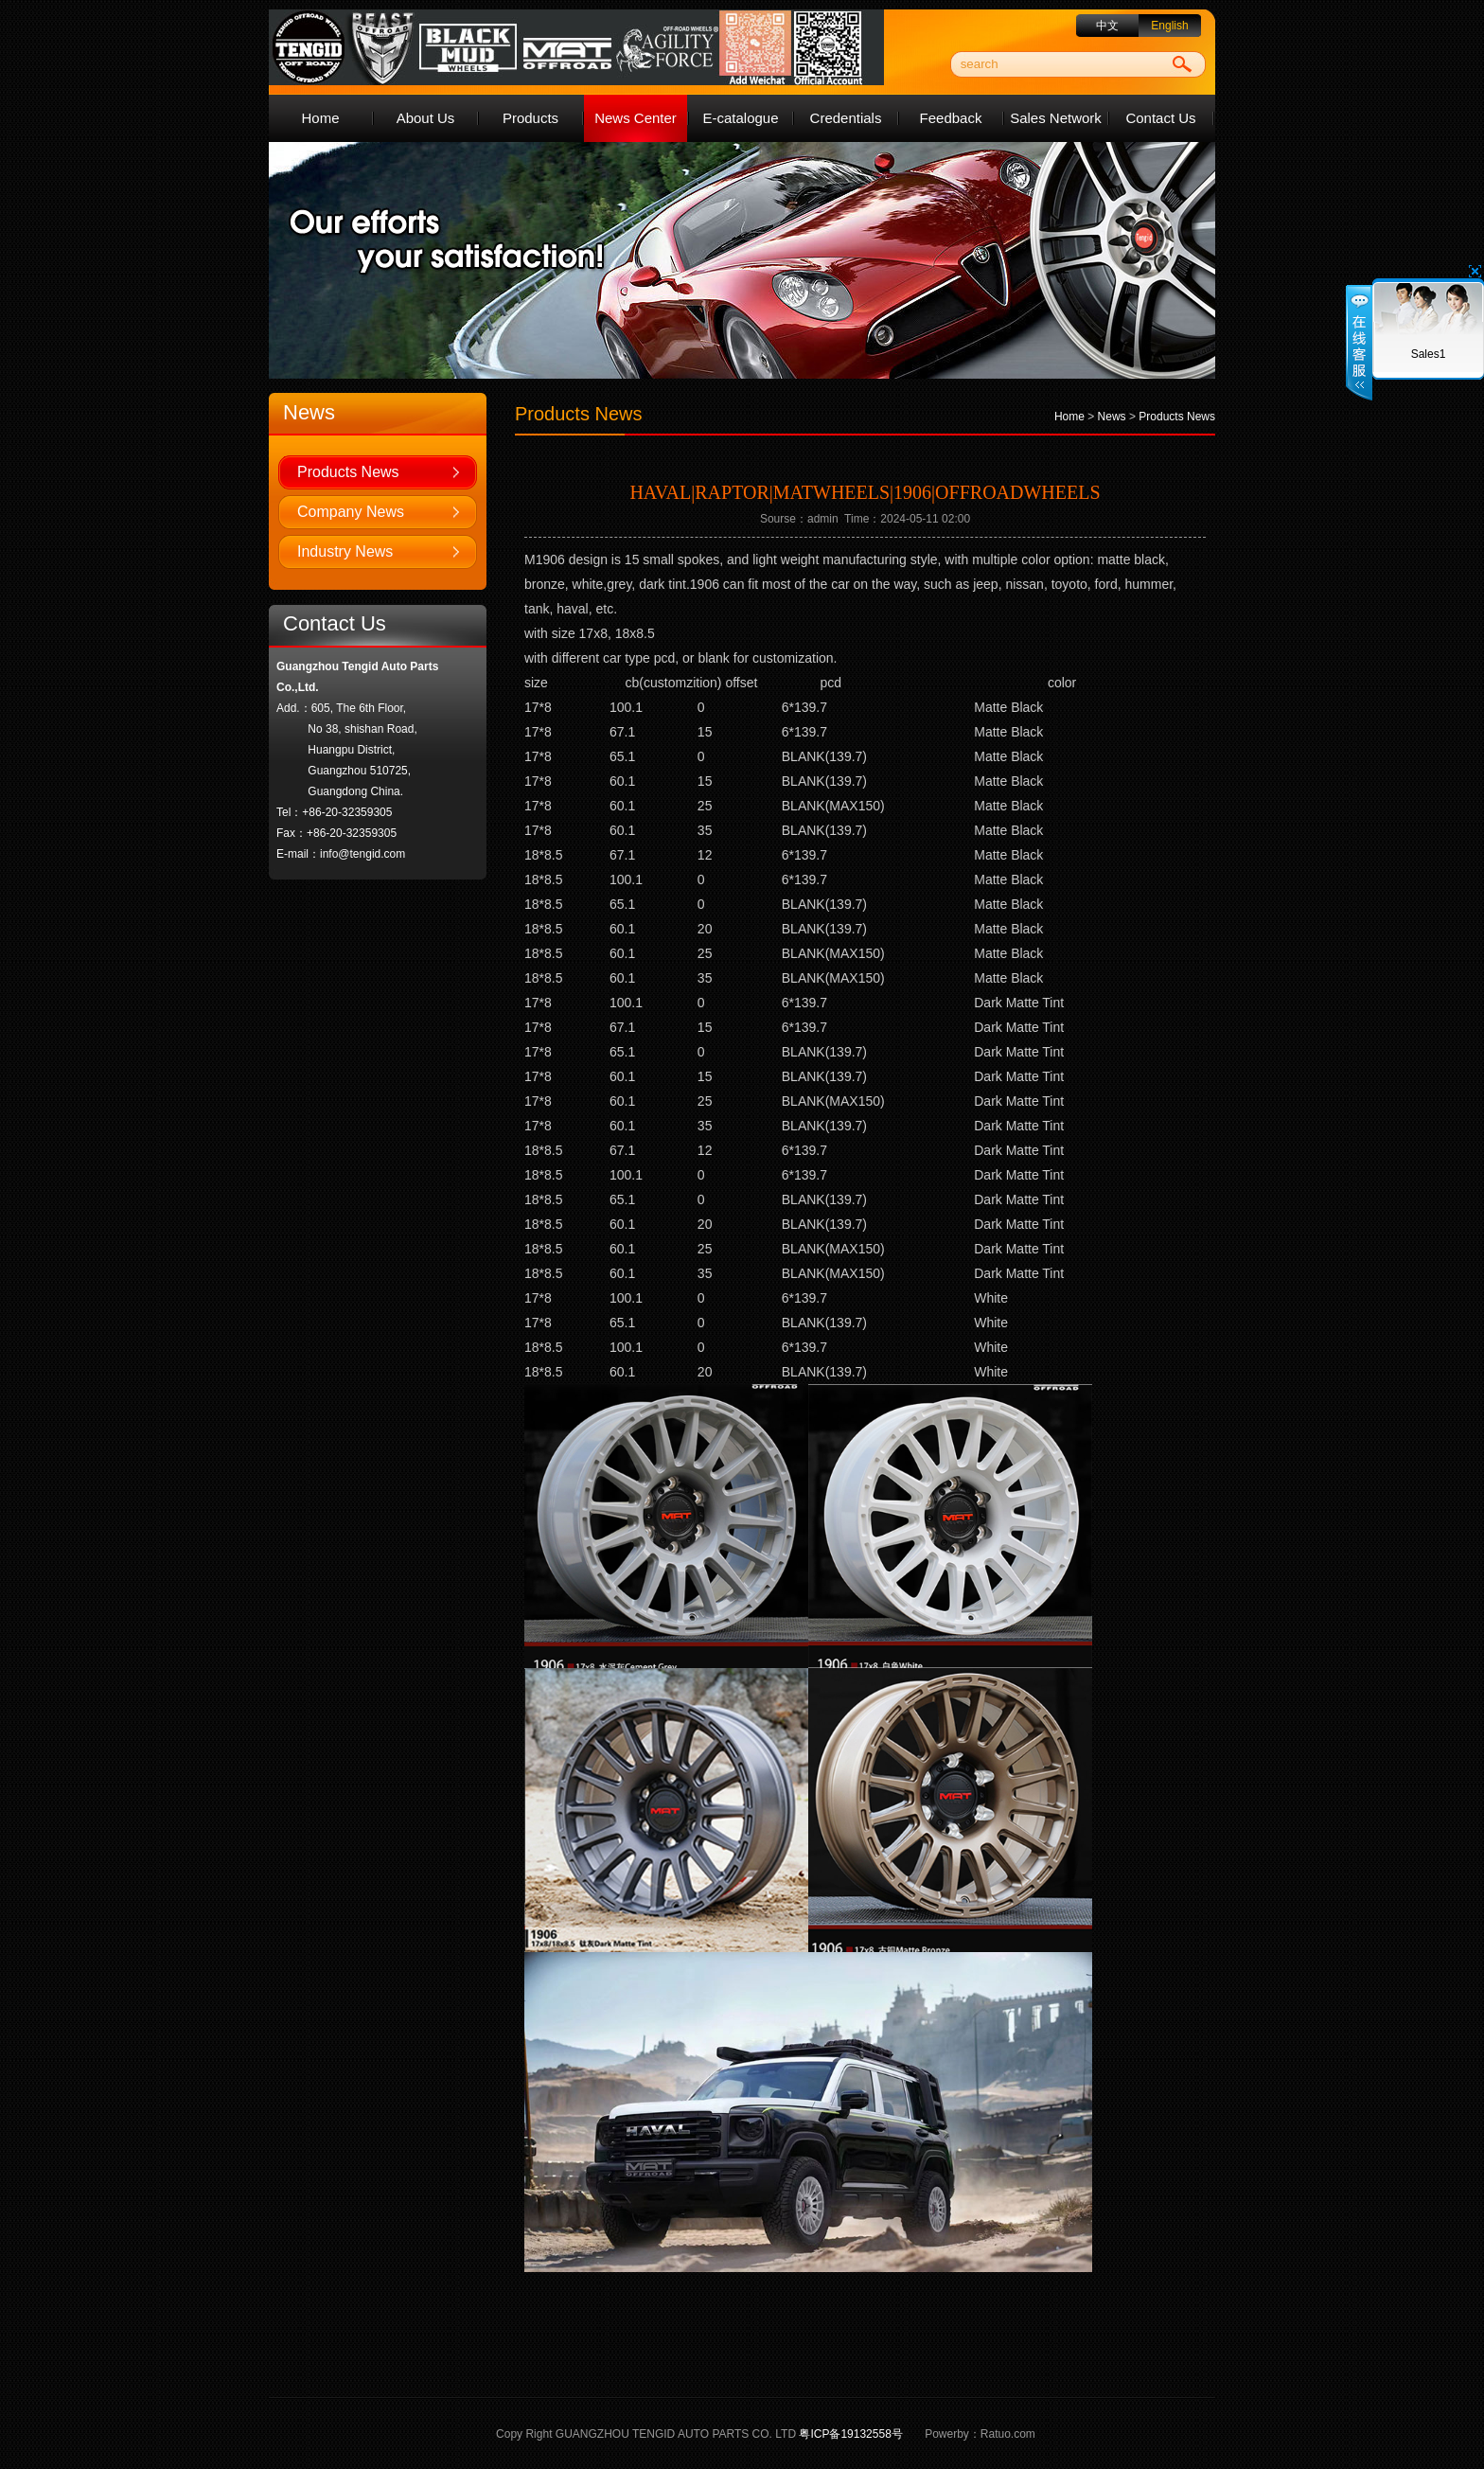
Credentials (846, 118)
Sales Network (1056, 118)
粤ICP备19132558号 (850, 2434)
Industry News (345, 551)
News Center (635, 118)
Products (530, 118)
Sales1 (1428, 354)
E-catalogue (740, 118)
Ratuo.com (1007, 2434)
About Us (426, 118)
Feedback (951, 118)
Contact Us (1160, 118)
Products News (348, 472)
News (1112, 416)
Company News (350, 512)
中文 (1107, 25)
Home (320, 118)
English (1169, 25)
